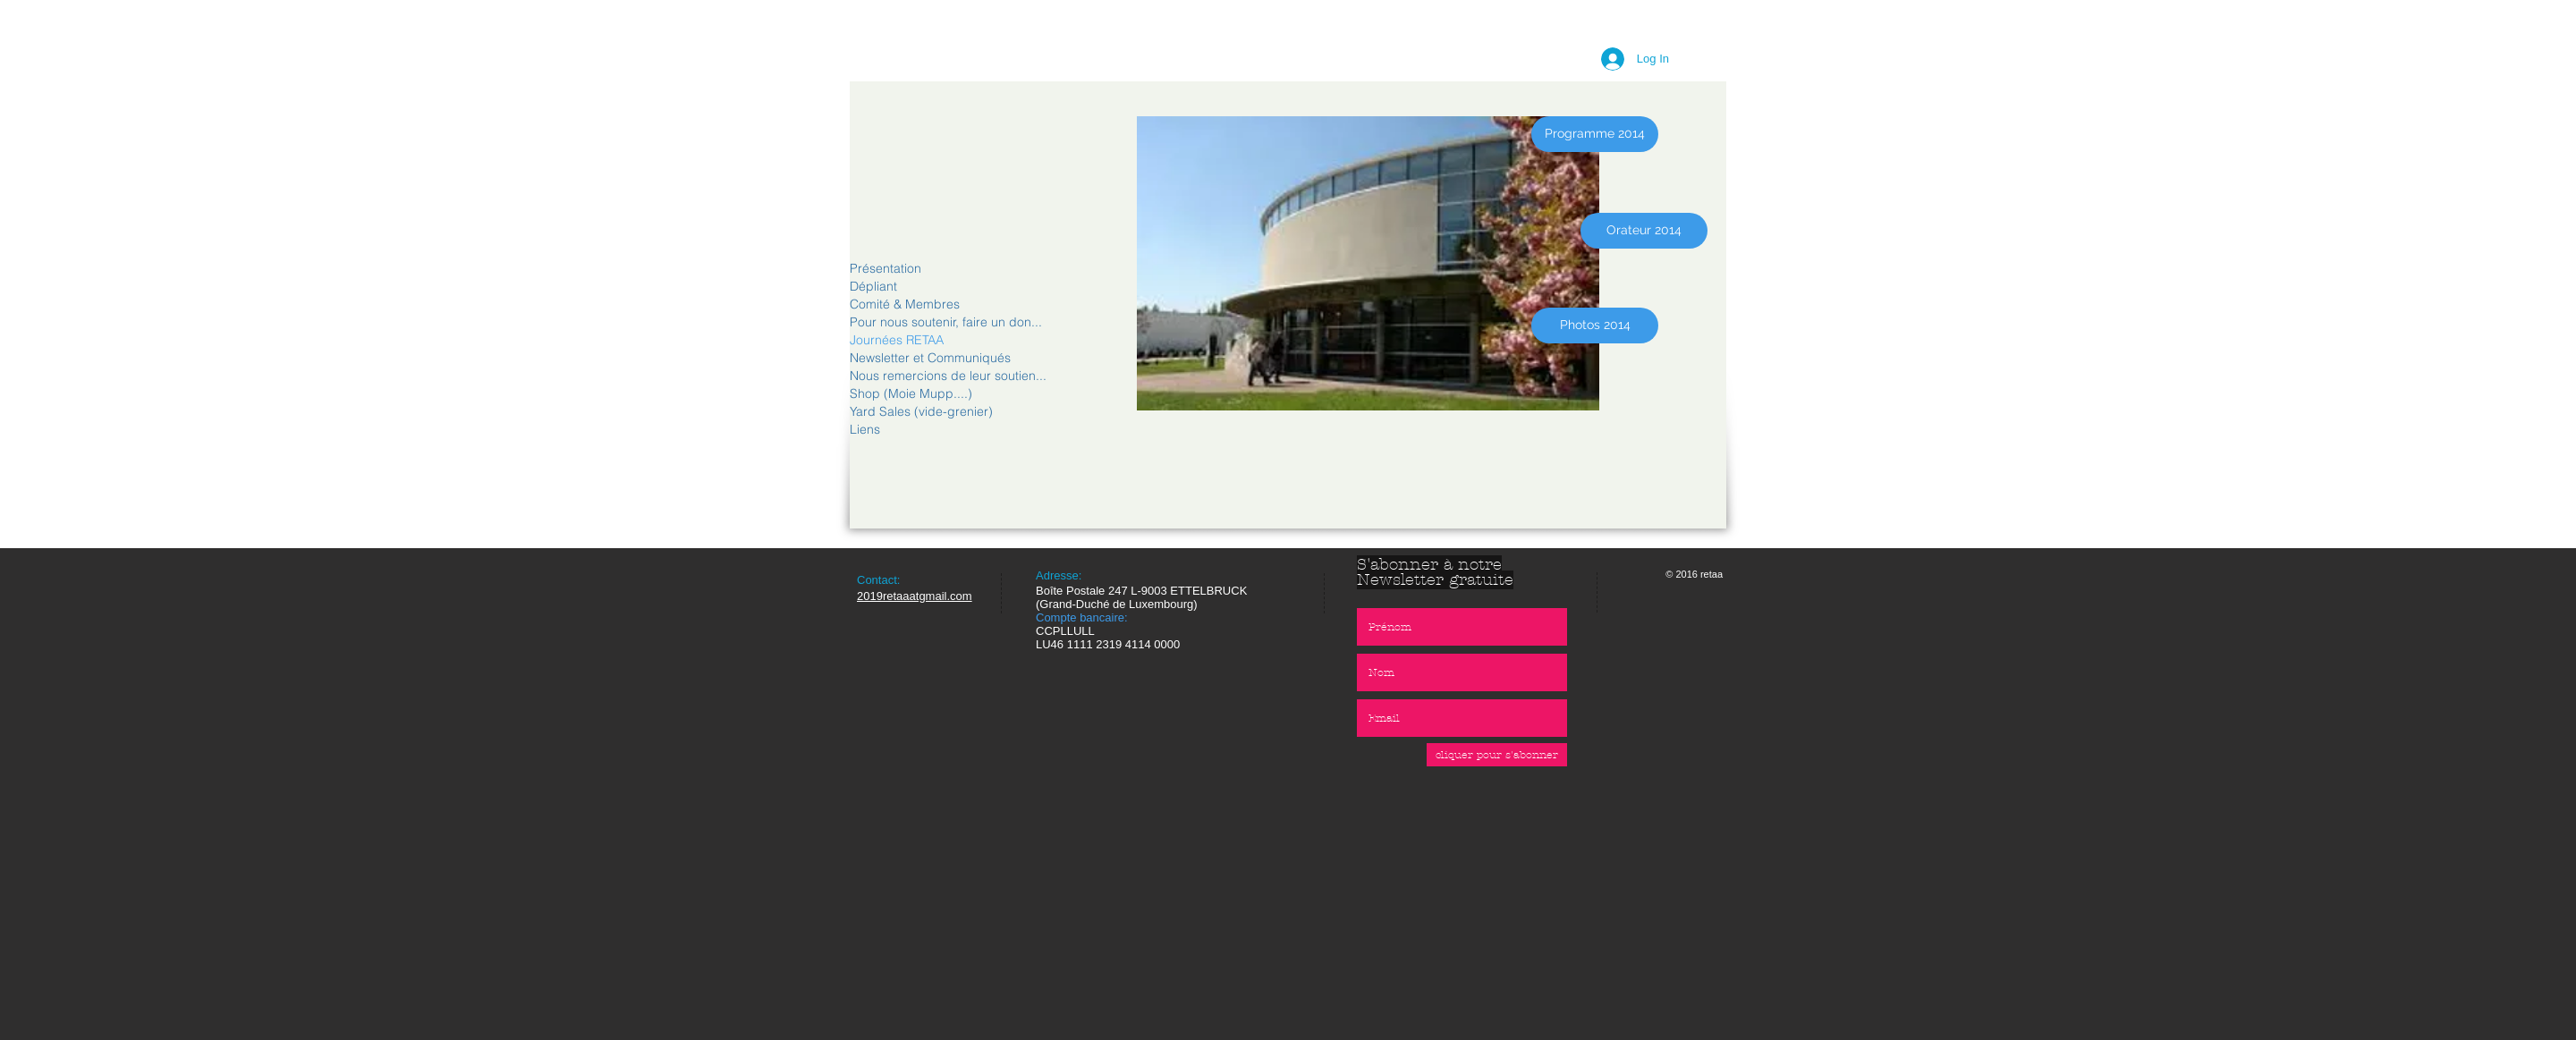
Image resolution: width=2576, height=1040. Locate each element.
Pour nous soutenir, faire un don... (946, 322)
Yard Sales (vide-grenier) (921, 411)
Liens (865, 429)
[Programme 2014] (1594, 134)
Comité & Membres (905, 304)
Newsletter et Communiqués (930, 358)
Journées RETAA (897, 340)
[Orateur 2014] (1643, 231)
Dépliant (873, 286)
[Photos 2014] (1594, 325)
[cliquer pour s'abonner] (1497, 754)
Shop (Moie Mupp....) (911, 393)
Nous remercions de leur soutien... (948, 376)
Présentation (885, 268)
